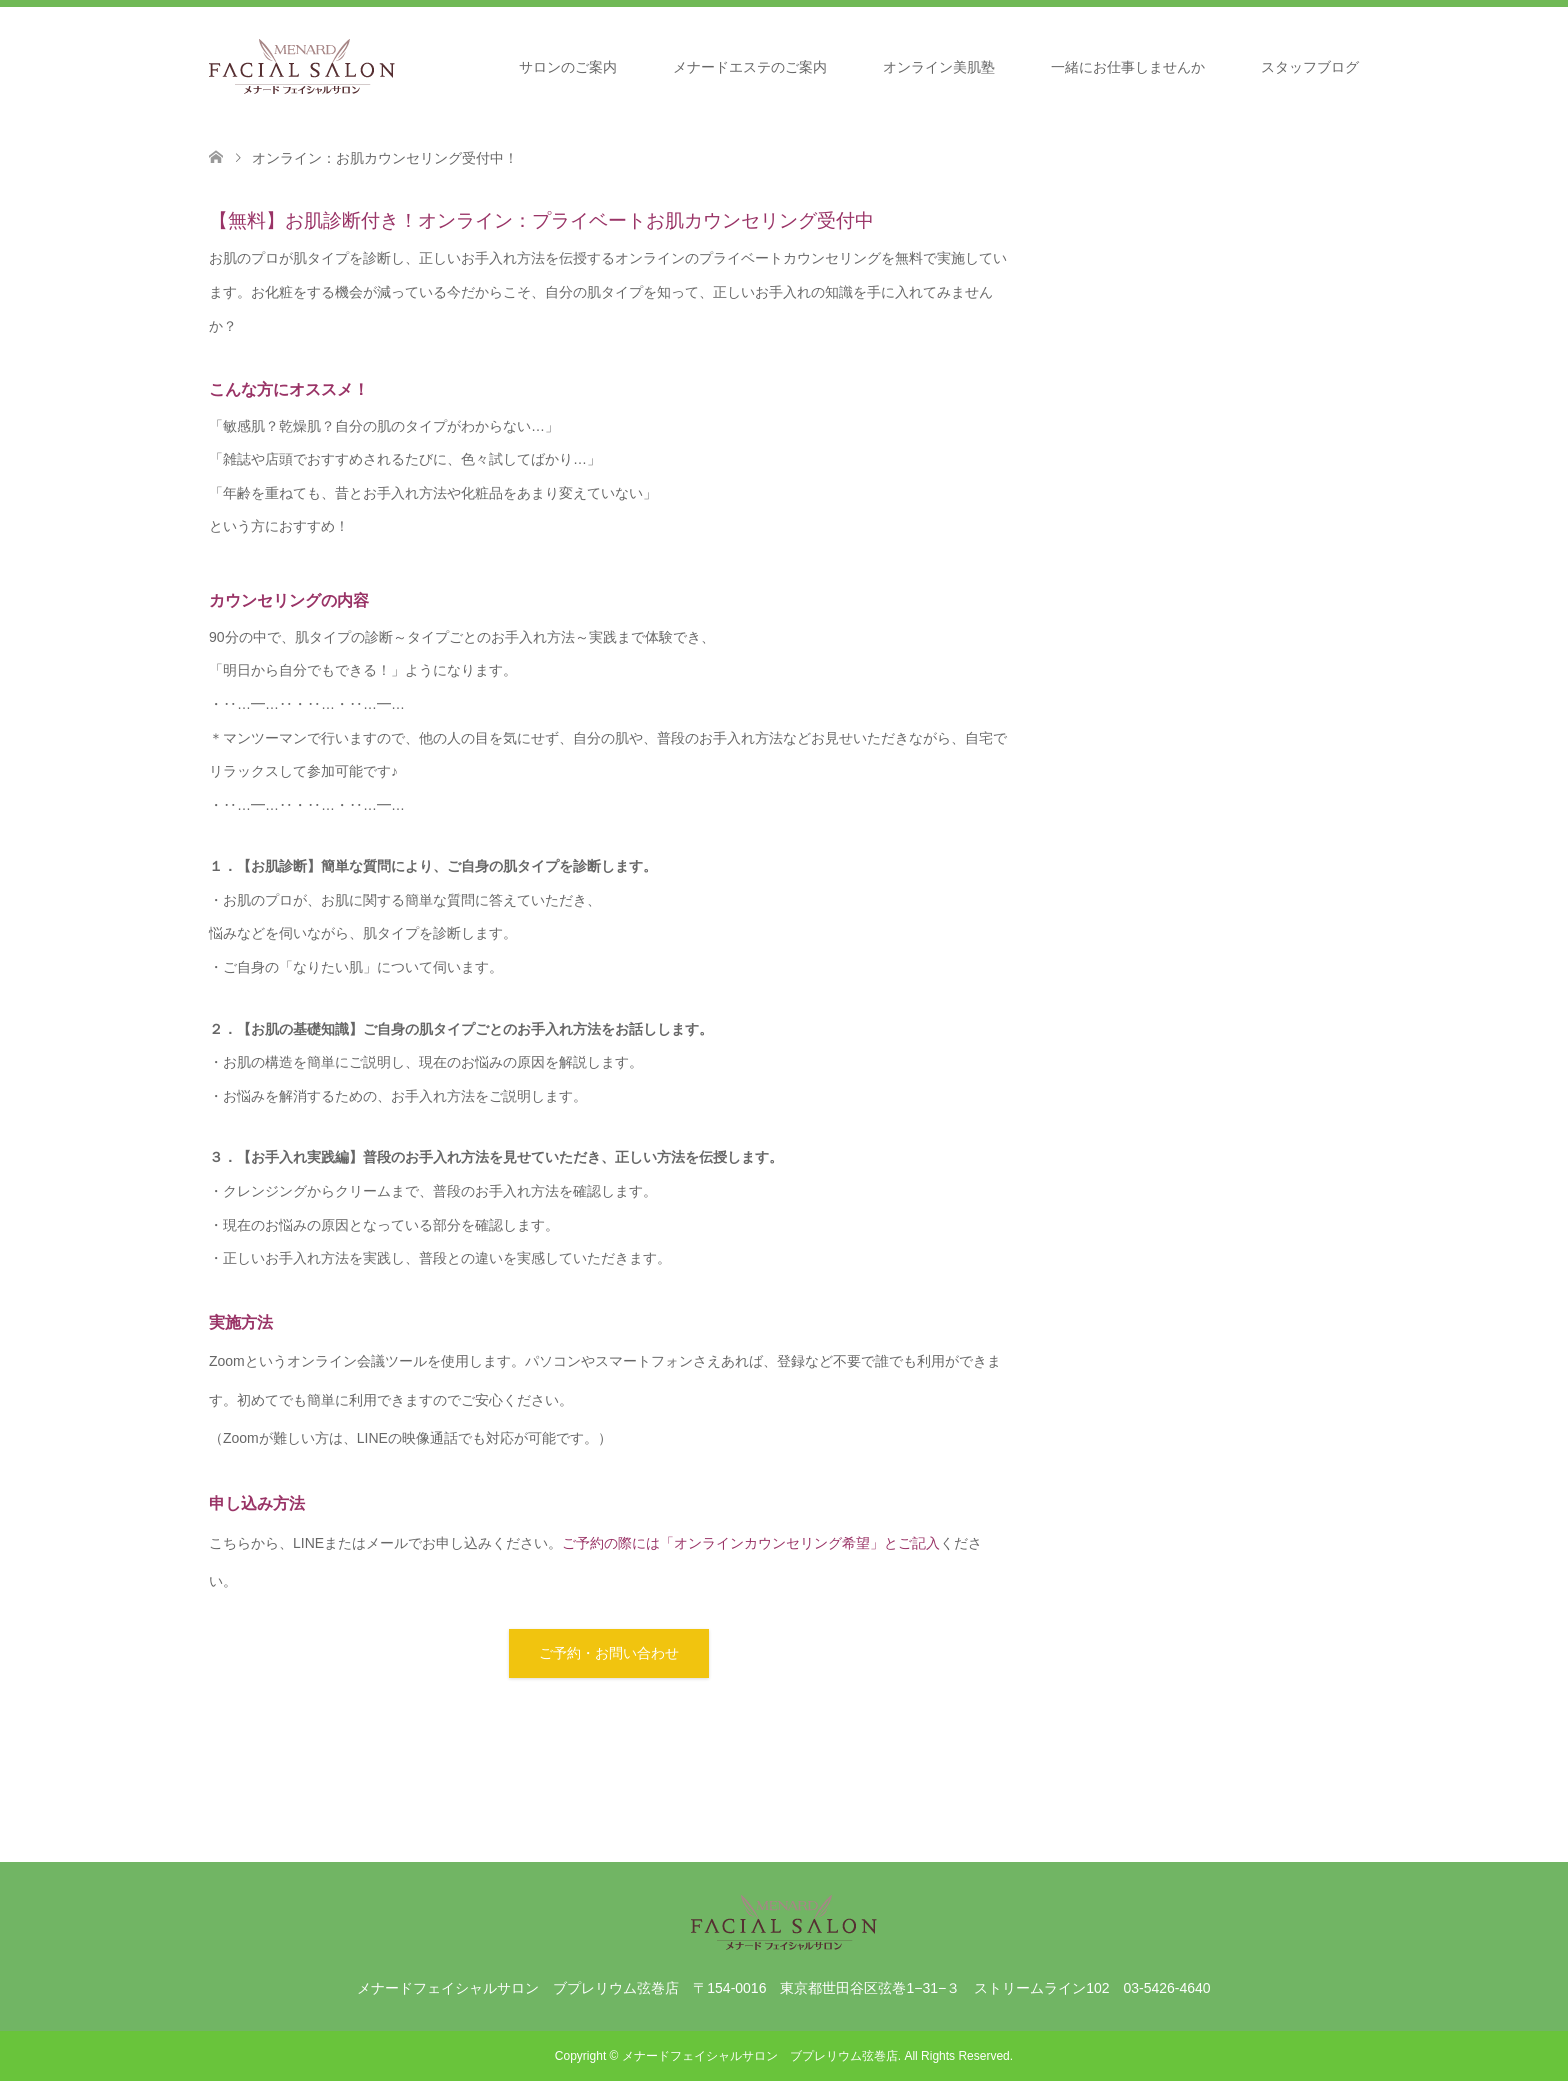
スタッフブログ (1310, 67)
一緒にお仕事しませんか (1128, 67)
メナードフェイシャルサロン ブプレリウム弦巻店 (760, 2056)
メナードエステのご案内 (750, 67)
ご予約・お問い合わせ (609, 1653)
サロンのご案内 (568, 67)
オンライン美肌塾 (939, 67)
